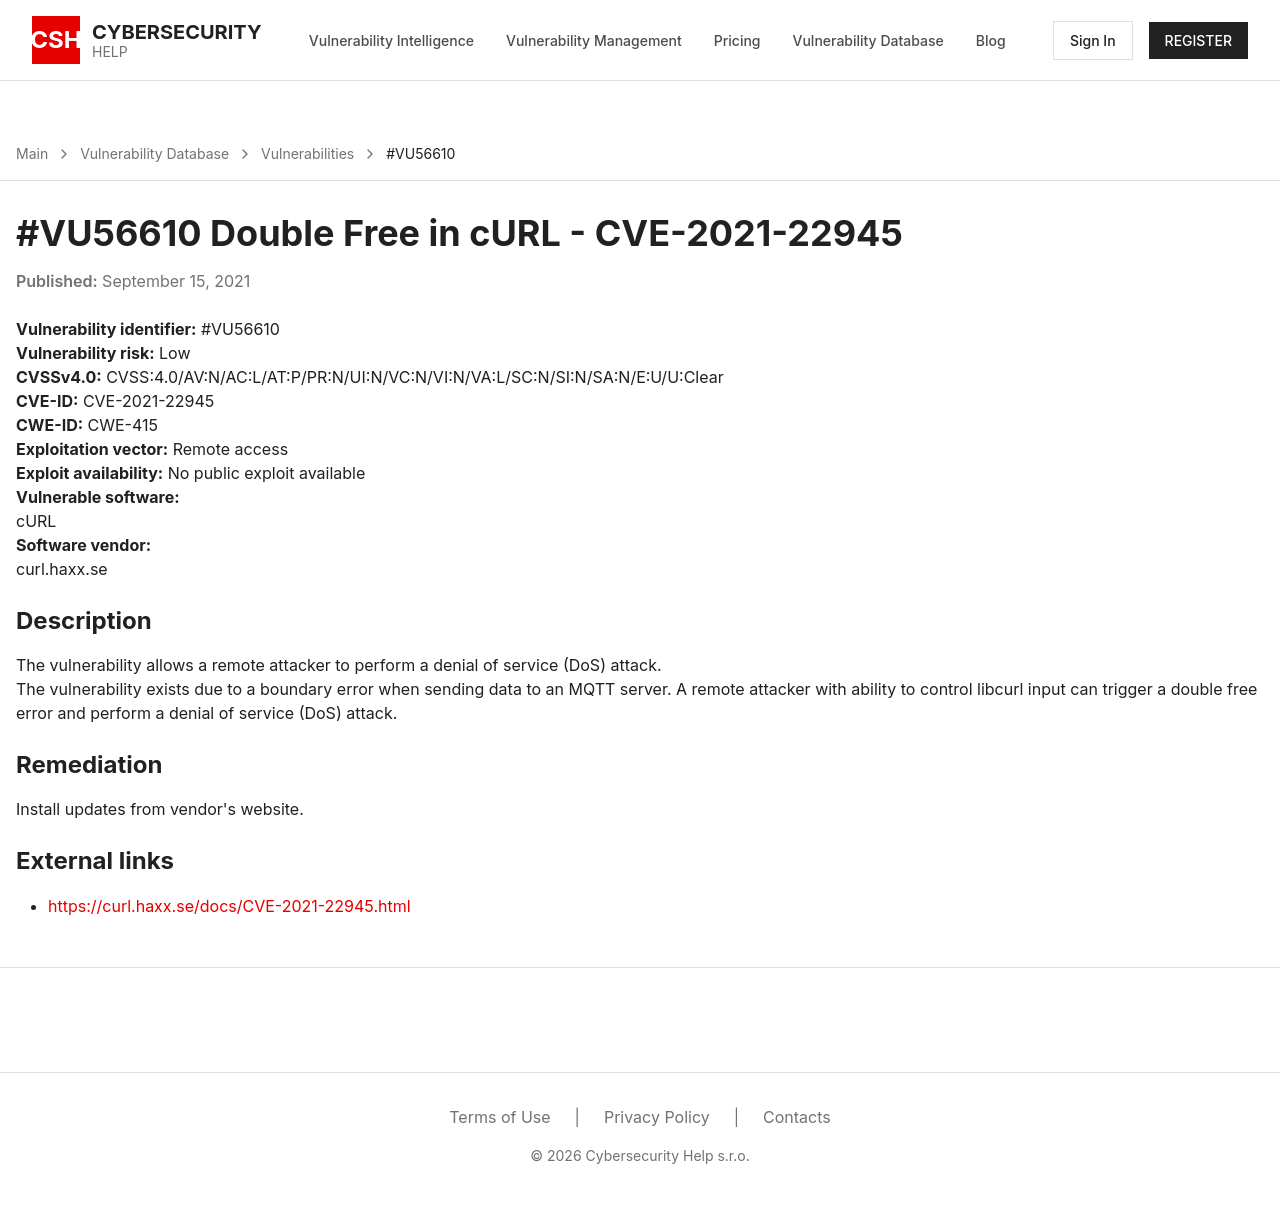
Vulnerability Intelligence (391, 40)
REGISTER (1198, 40)
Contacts (797, 1117)
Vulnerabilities (307, 153)
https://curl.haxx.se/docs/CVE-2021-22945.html (229, 906)
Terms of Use (499, 1117)
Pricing (737, 40)
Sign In (1093, 40)
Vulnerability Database (868, 40)
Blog (991, 40)
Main (32, 153)
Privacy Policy (657, 1117)
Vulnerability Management (594, 40)
